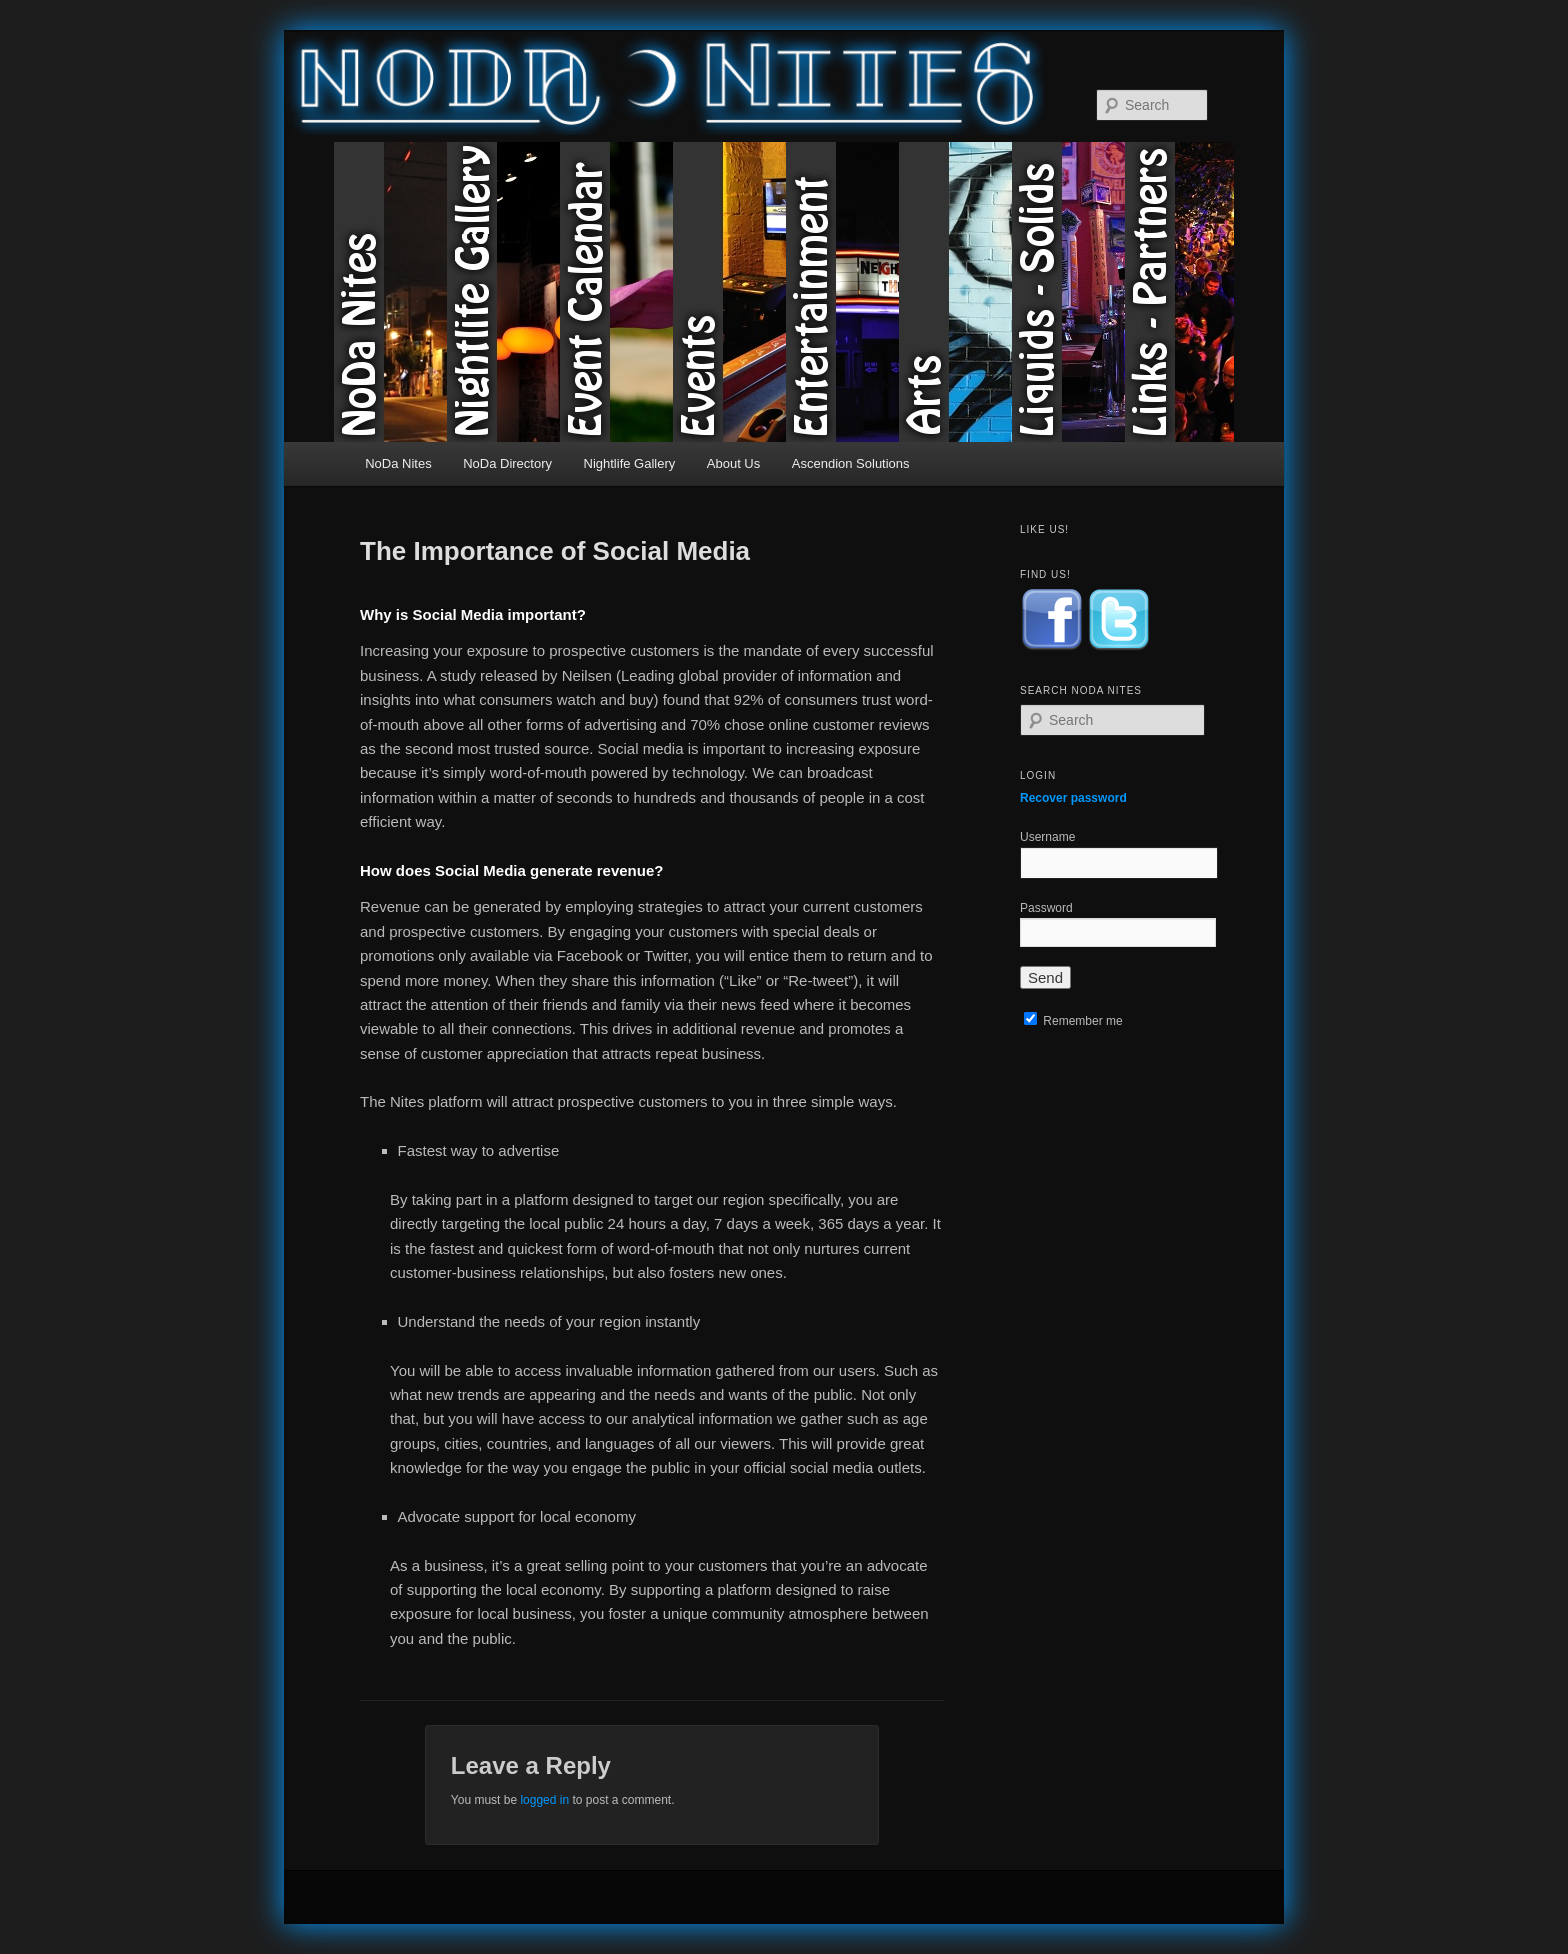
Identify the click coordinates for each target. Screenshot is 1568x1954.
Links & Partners (1181, 292)
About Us (733, 463)
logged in (544, 1800)
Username (1047, 837)
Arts (955, 292)
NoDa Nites (390, 292)
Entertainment (842, 292)
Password (1046, 908)
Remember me (1073, 1021)
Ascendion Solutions (851, 463)
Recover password (1073, 798)
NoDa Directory (507, 463)
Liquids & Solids (1068, 292)
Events (729, 292)
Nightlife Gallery (503, 292)
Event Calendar (616, 292)
